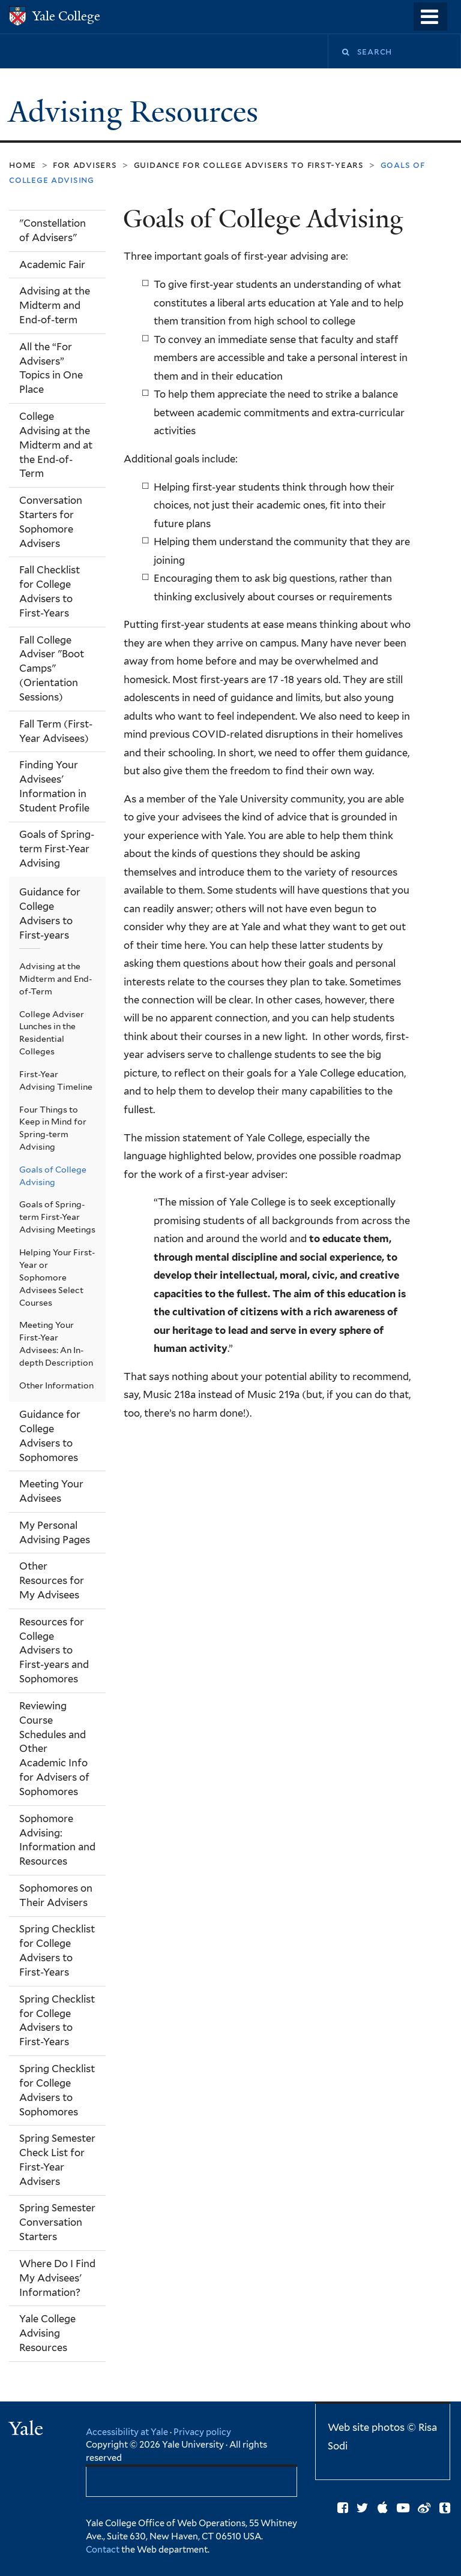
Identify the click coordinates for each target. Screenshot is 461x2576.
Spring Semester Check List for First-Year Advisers (57, 2159)
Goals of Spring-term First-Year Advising (56, 848)
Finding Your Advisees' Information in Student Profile (54, 786)
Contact (103, 2549)
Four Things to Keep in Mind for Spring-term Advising (52, 1128)
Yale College (66, 16)
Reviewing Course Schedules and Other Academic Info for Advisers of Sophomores (54, 1749)
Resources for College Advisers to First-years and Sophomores (54, 1650)
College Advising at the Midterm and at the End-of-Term (55, 445)
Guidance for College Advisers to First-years (249, 164)
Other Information (56, 1385)
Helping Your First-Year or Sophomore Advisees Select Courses (57, 1277)
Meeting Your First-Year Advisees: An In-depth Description (56, 1343)
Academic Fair (52, 264)
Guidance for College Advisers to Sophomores (49, 1435)
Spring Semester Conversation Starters (57, 2222)
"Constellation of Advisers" (52, 230)
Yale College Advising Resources (47, 2333)
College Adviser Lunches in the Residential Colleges (51, 1033)
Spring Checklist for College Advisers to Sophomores (57, 2090)
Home (22, 164)
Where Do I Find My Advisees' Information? (57, 2278)
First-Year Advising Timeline (55, 1080)
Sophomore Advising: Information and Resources (57, 1840)
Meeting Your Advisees (51, 1491)
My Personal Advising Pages (54, 1532)
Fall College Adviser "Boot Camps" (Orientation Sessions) (51, 669)
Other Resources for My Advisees (51, 1580)
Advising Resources (136, 111)
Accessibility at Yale (127, 2432)
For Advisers (85, 164)
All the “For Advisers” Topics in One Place (51, 368)
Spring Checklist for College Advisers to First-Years (57, 1950)
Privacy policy (202, 2432)
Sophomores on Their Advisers (55, 1895)
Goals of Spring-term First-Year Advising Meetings (57, 1217)
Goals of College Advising (52, 1176)
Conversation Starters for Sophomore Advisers (50, 521)
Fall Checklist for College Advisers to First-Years (49, 591)
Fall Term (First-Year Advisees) (55, 731)
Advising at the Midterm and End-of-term (54, 305)
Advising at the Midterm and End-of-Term (55, 978)
